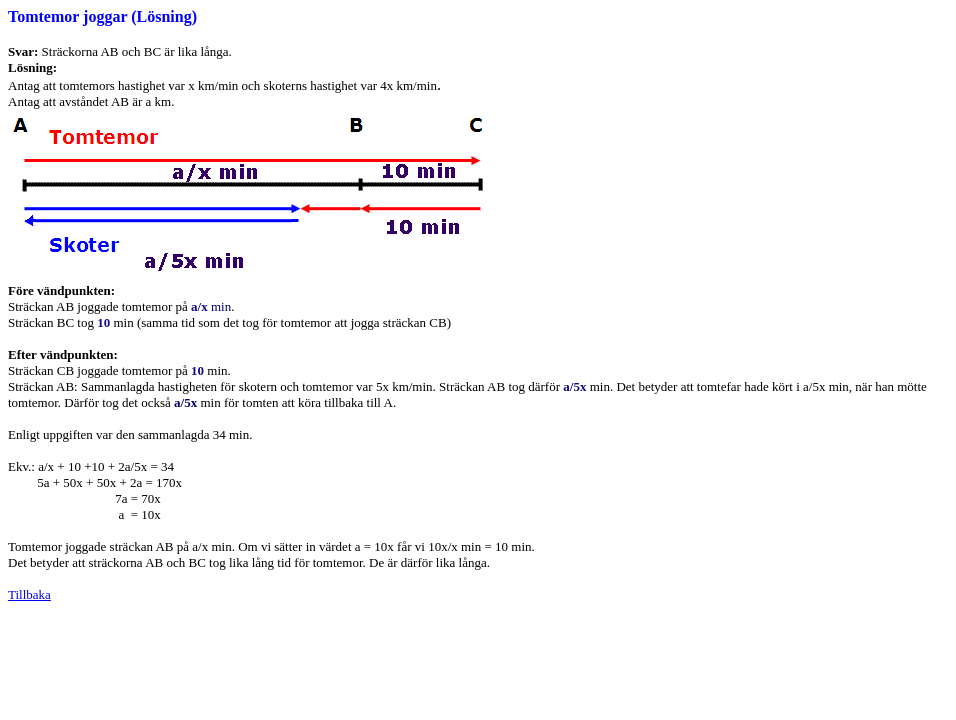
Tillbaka (29, 594)
